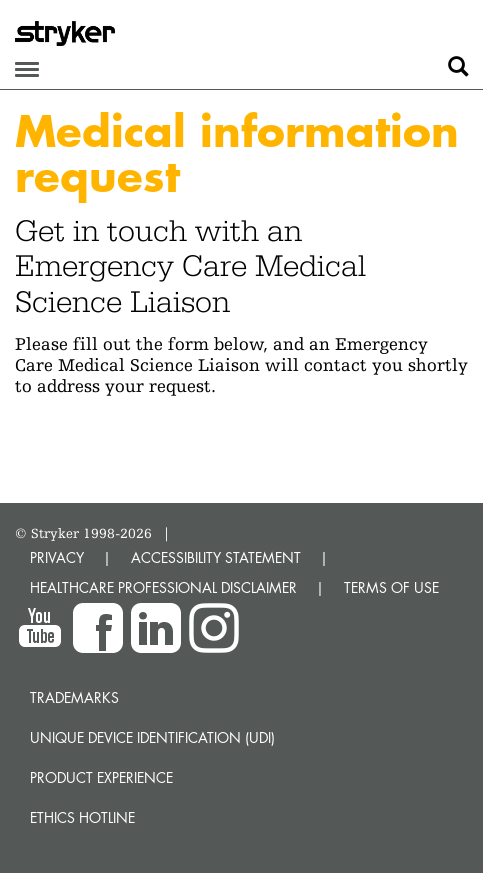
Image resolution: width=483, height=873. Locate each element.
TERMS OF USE (391, 587)
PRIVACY (57, 557)
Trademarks (74, 697)
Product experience (101, 777)
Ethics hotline (82, 817)
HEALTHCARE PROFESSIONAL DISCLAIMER (163, 587)
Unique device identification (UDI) (152, 737)
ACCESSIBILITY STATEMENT (216, 557)
